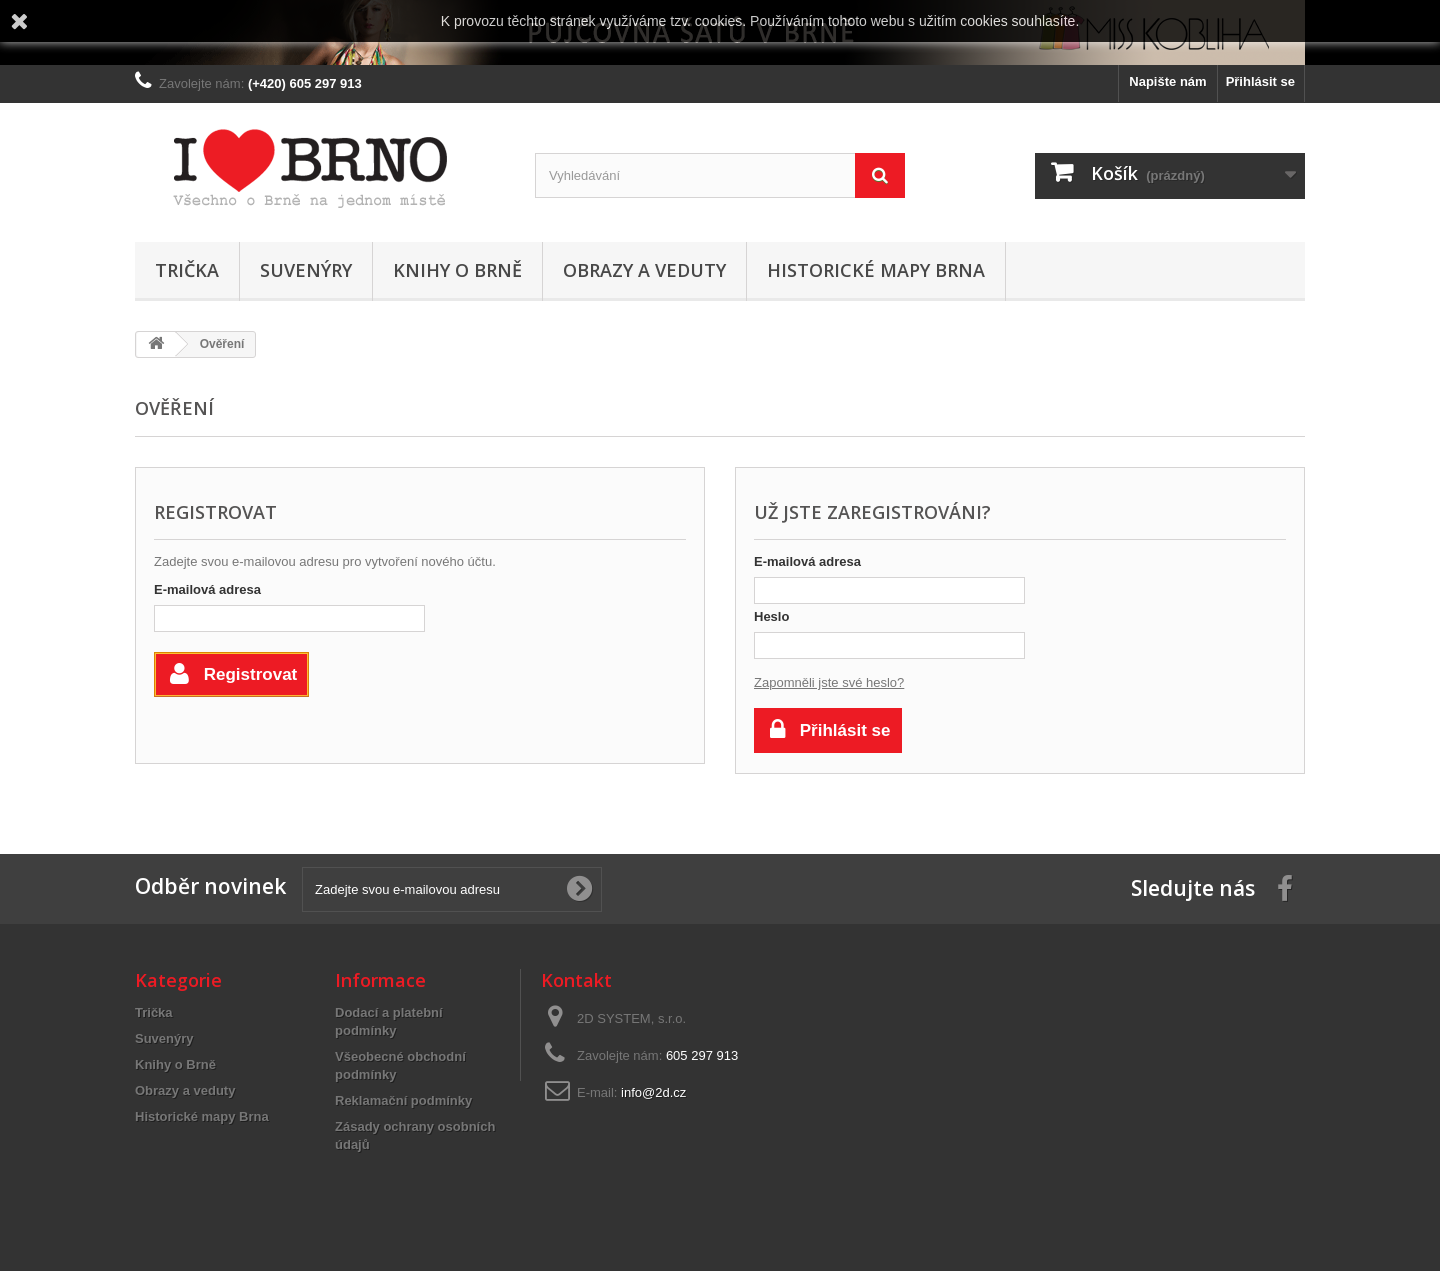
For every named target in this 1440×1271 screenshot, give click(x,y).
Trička (187, 270)
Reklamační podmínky (403, 1100)
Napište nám (1167, 81)
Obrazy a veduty (644, 270)
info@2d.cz (653, 1092)
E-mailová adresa (207, 589)
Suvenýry (306, 270)
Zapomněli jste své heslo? (829, 682)
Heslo (771, 616)
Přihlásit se (1260, 81)
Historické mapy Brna (876, 270)
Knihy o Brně (457, 270)
